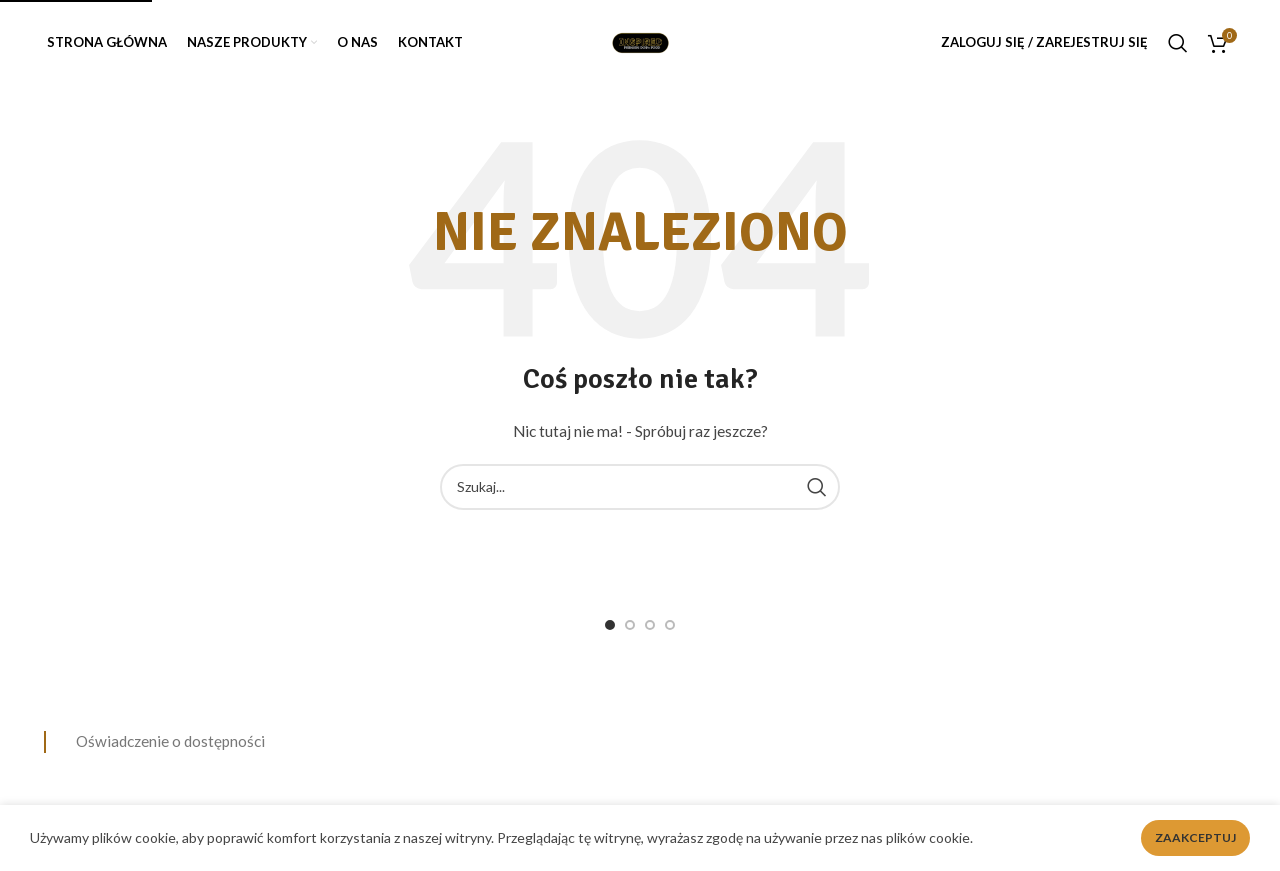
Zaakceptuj (1195, 837)
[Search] (1178, 43)
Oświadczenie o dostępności (170, 741)
